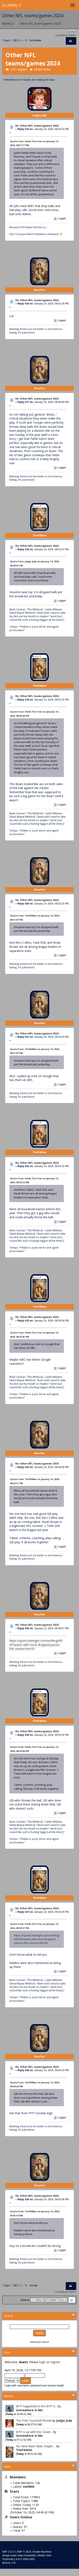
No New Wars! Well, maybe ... (36, 2446)
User (7, 2352)
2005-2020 (29, 2559)
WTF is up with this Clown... (34, 2432)
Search (8, 2316)
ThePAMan (24, 2450)
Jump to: (25, 2300)
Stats (7, 2466)
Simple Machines (41, 2551)
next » (72, 35)
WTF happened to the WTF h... (36, 2406)
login (42, 2362)
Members (18, 2477)
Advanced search (39, 2342)
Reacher (39, 290)
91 (26, 40)
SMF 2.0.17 (8, 2551)
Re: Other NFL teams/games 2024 (37, 125)
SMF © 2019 (24, 2551)
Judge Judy (64, 2420)
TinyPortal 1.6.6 (11, 2559)
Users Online (21, 2517)
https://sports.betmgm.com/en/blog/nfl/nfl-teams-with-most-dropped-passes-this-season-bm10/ (36, 1645)
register (55, 2362)
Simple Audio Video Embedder (19, 2555)
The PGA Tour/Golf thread (34, 2420)
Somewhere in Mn (29, 2410)
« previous (61, 35)
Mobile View (44, 2555)
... (23, 40)
